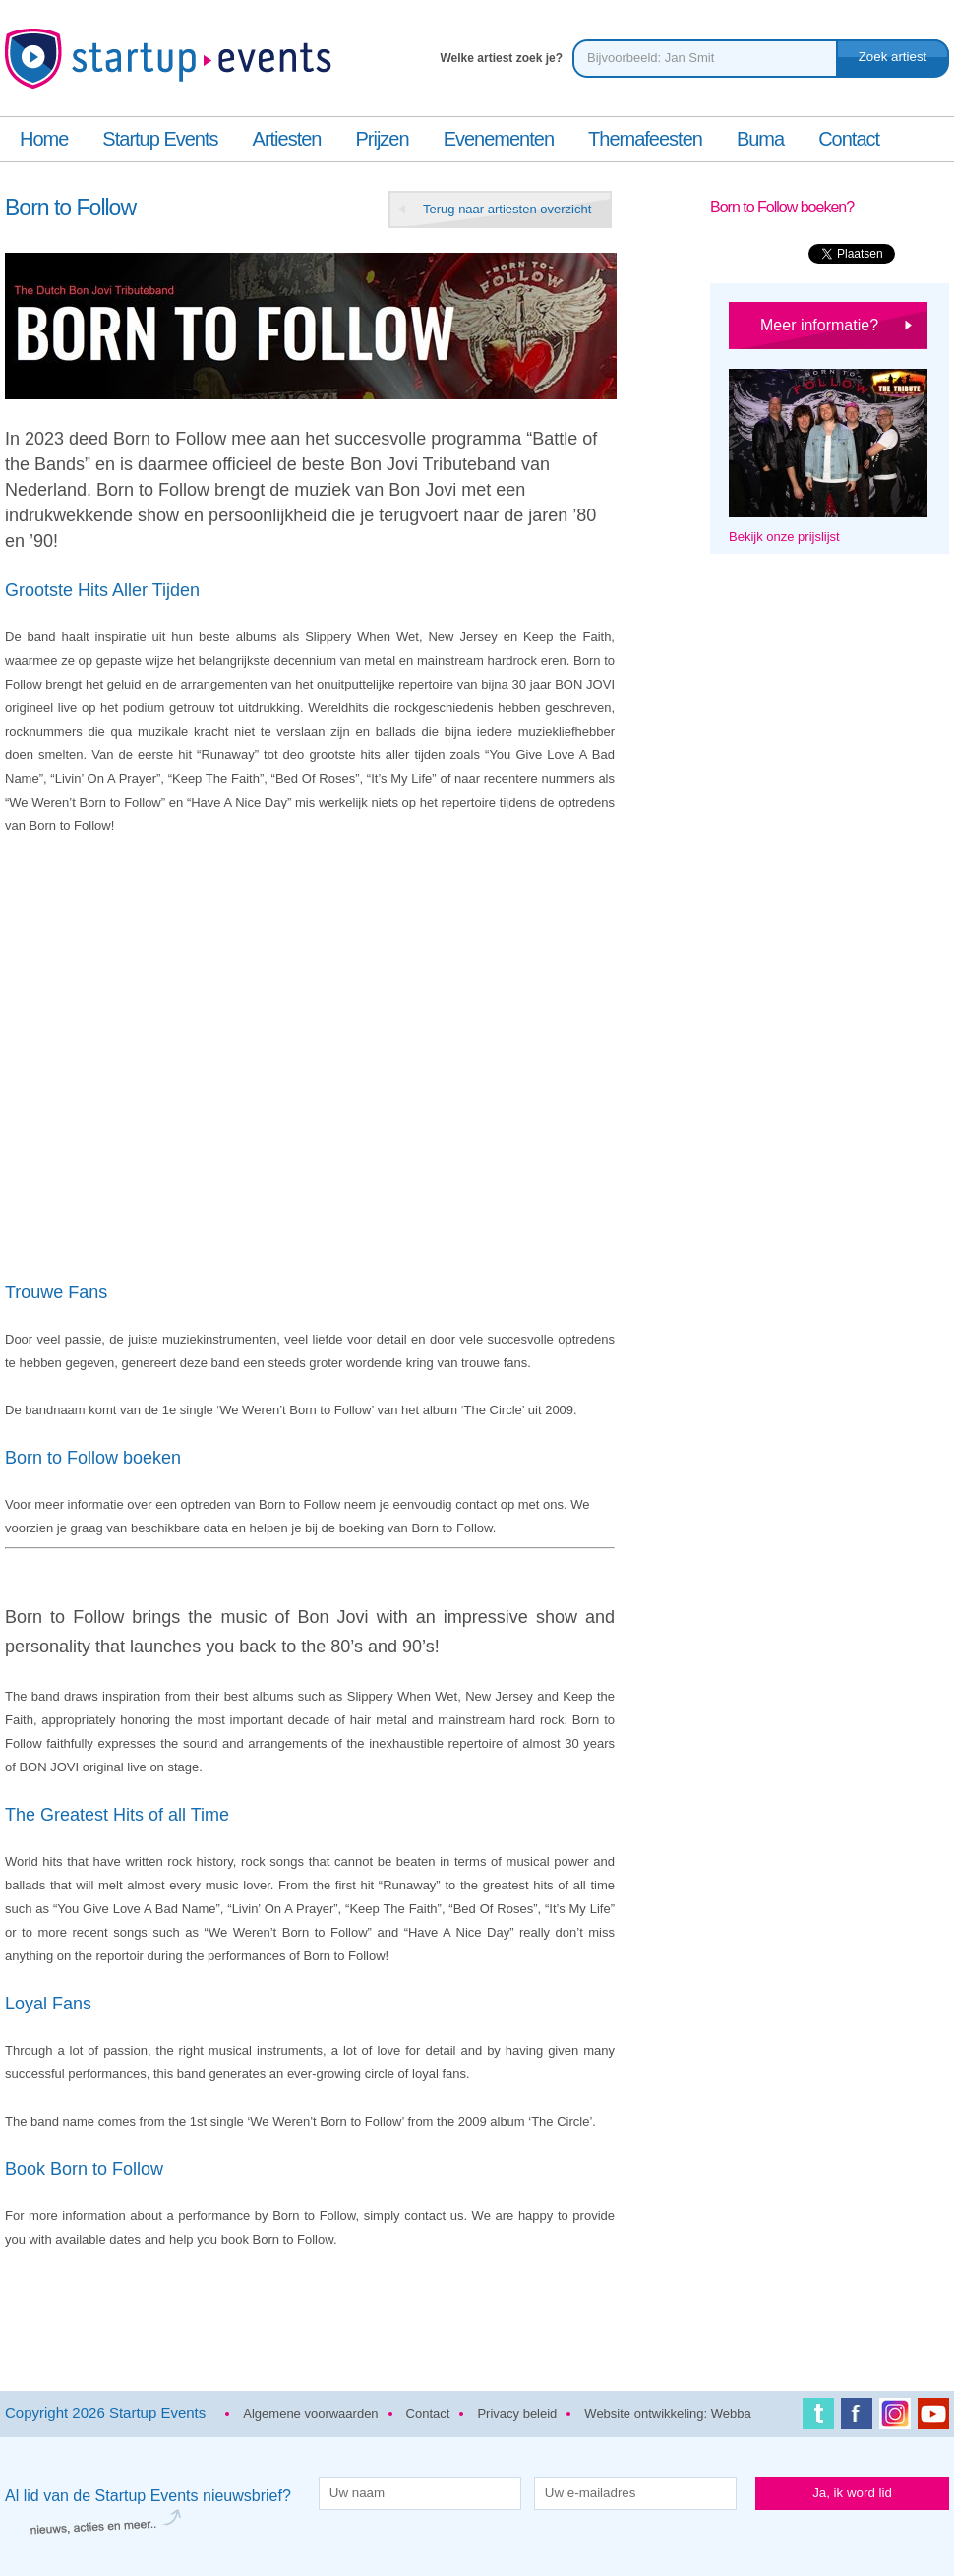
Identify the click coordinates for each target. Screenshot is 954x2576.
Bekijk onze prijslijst (784, 536)
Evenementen (499, 139)
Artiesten (287, 139)
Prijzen (381, 139)
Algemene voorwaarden (310, 2413)
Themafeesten (645, 139)
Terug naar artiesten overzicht (507, 209)
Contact (848, 139)
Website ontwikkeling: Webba (667, 2413)
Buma (760, 139)
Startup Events (159, 139)
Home (44, 139)
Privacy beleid (517, 2413)
